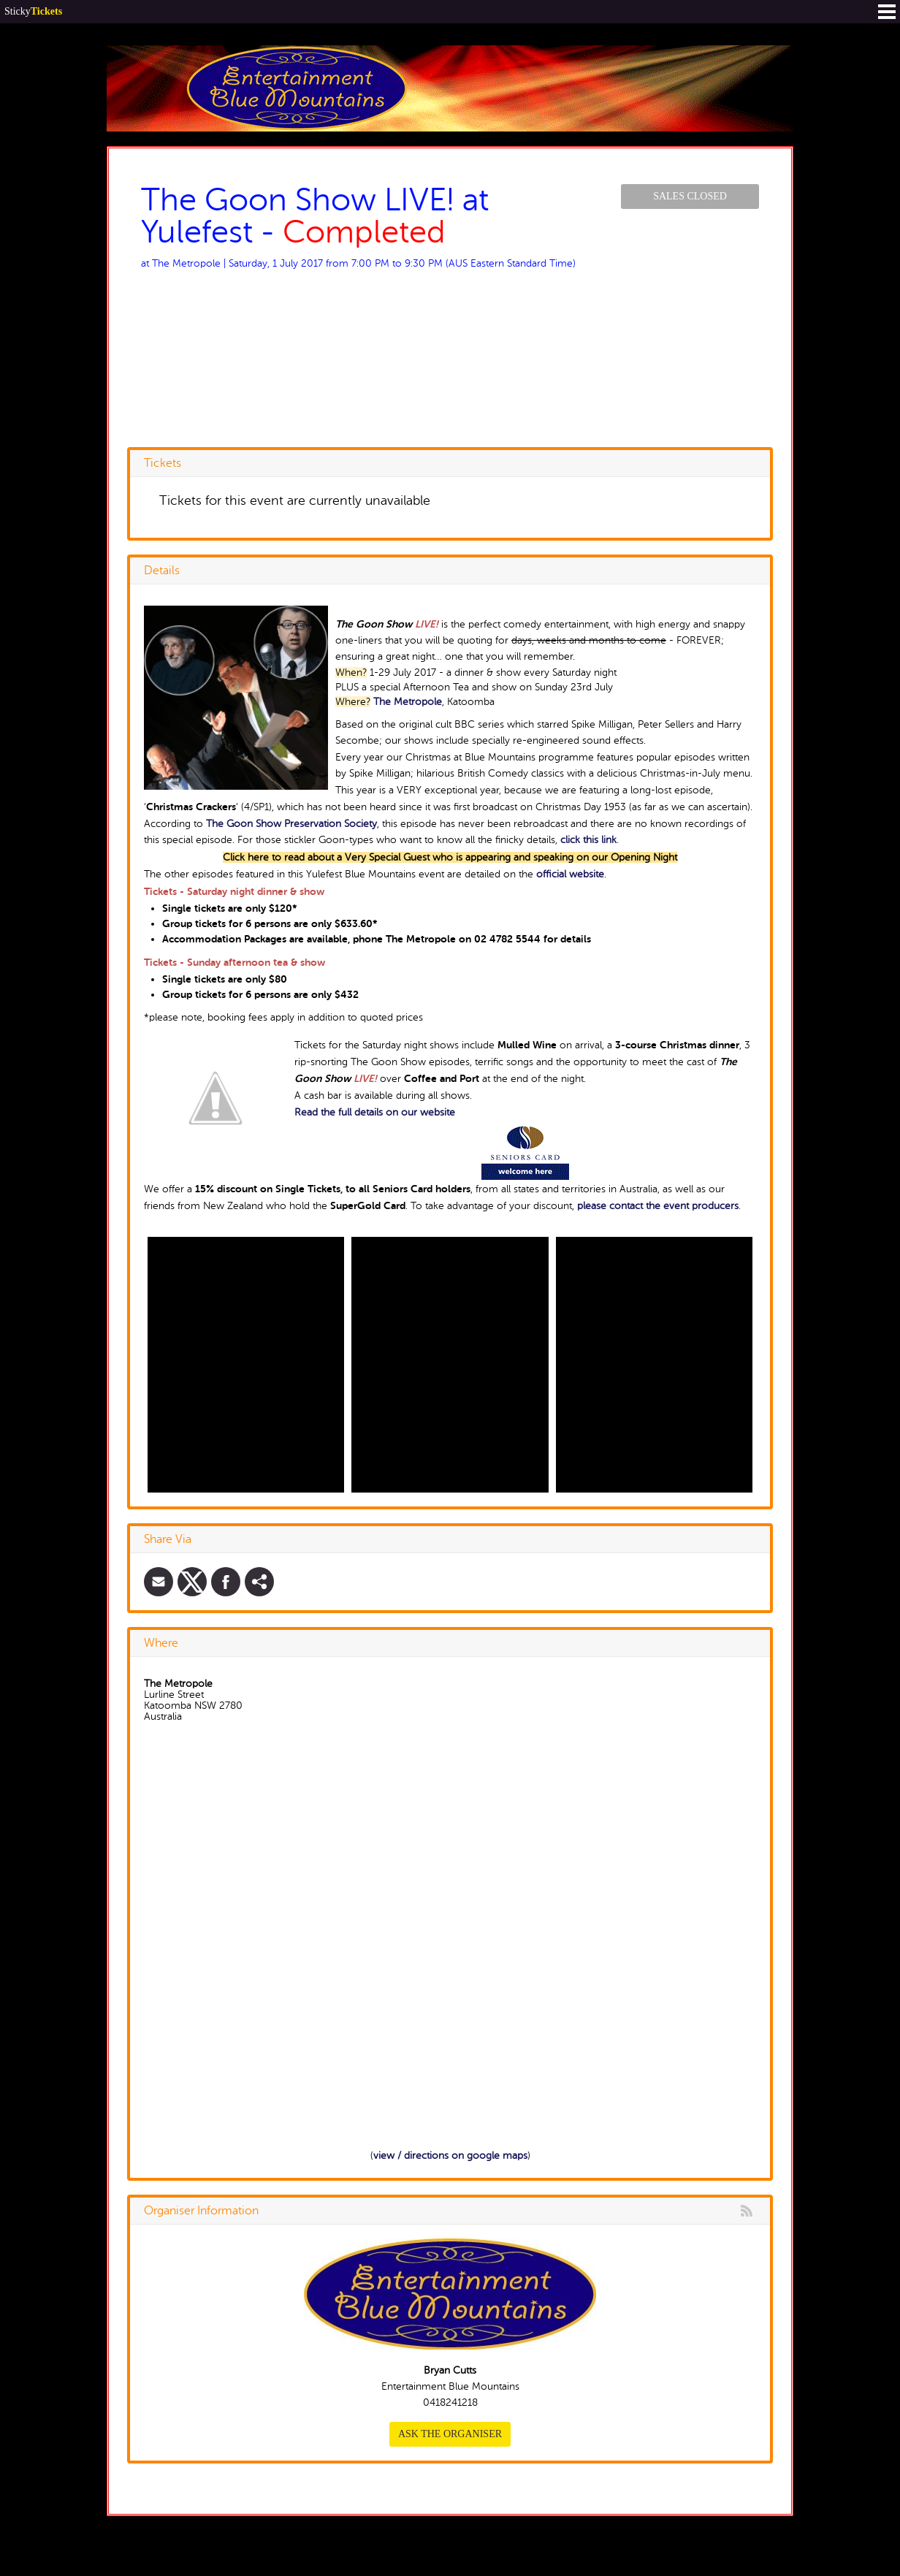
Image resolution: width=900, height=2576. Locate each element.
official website (570, 874)
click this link (588, 839)
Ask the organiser (450, 2433)
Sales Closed (690, 196)
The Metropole (407, 701)
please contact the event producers (658, 1205)
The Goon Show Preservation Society (291, 823)
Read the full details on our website (374, 1112)
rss (746, 2211)
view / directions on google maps (450, 2155)
